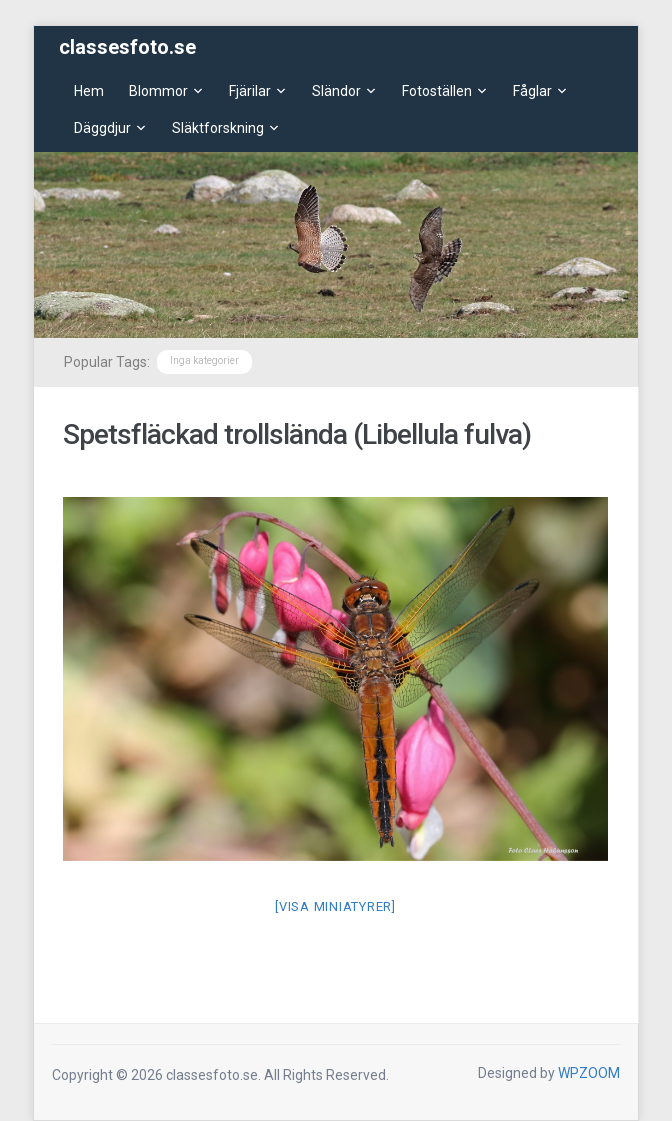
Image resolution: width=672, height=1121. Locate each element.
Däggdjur (102, 128)
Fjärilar (250, 91)
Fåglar (532, 91)
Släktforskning (218, 128)
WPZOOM (589, 1073)
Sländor (336, 91)
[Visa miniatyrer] (335, 906)
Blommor (158, 91)
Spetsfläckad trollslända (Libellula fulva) (297, 434)
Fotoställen (437, 91)
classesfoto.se (127, 47)
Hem (89, 91)
